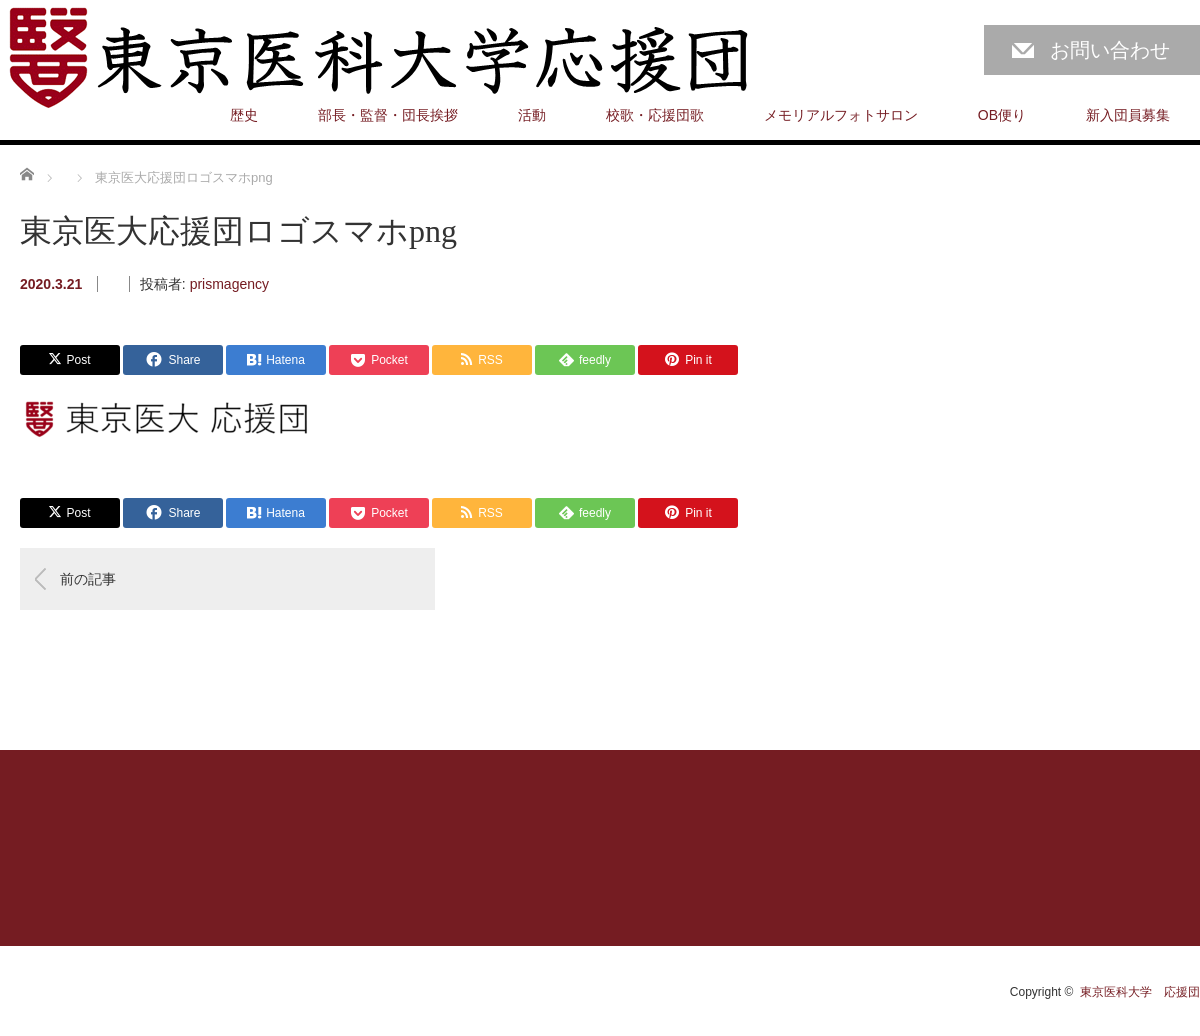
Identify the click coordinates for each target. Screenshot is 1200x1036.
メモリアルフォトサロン (841, 115)
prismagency (229, 284)
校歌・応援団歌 (655, 115)
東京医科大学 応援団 (1140, 992)
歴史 (244, 115)
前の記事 (88, 579)
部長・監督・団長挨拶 (388, 115)
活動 (532, 115)
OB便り (1002, 115)
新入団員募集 (1128, 115)
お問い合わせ (1110, 50)
